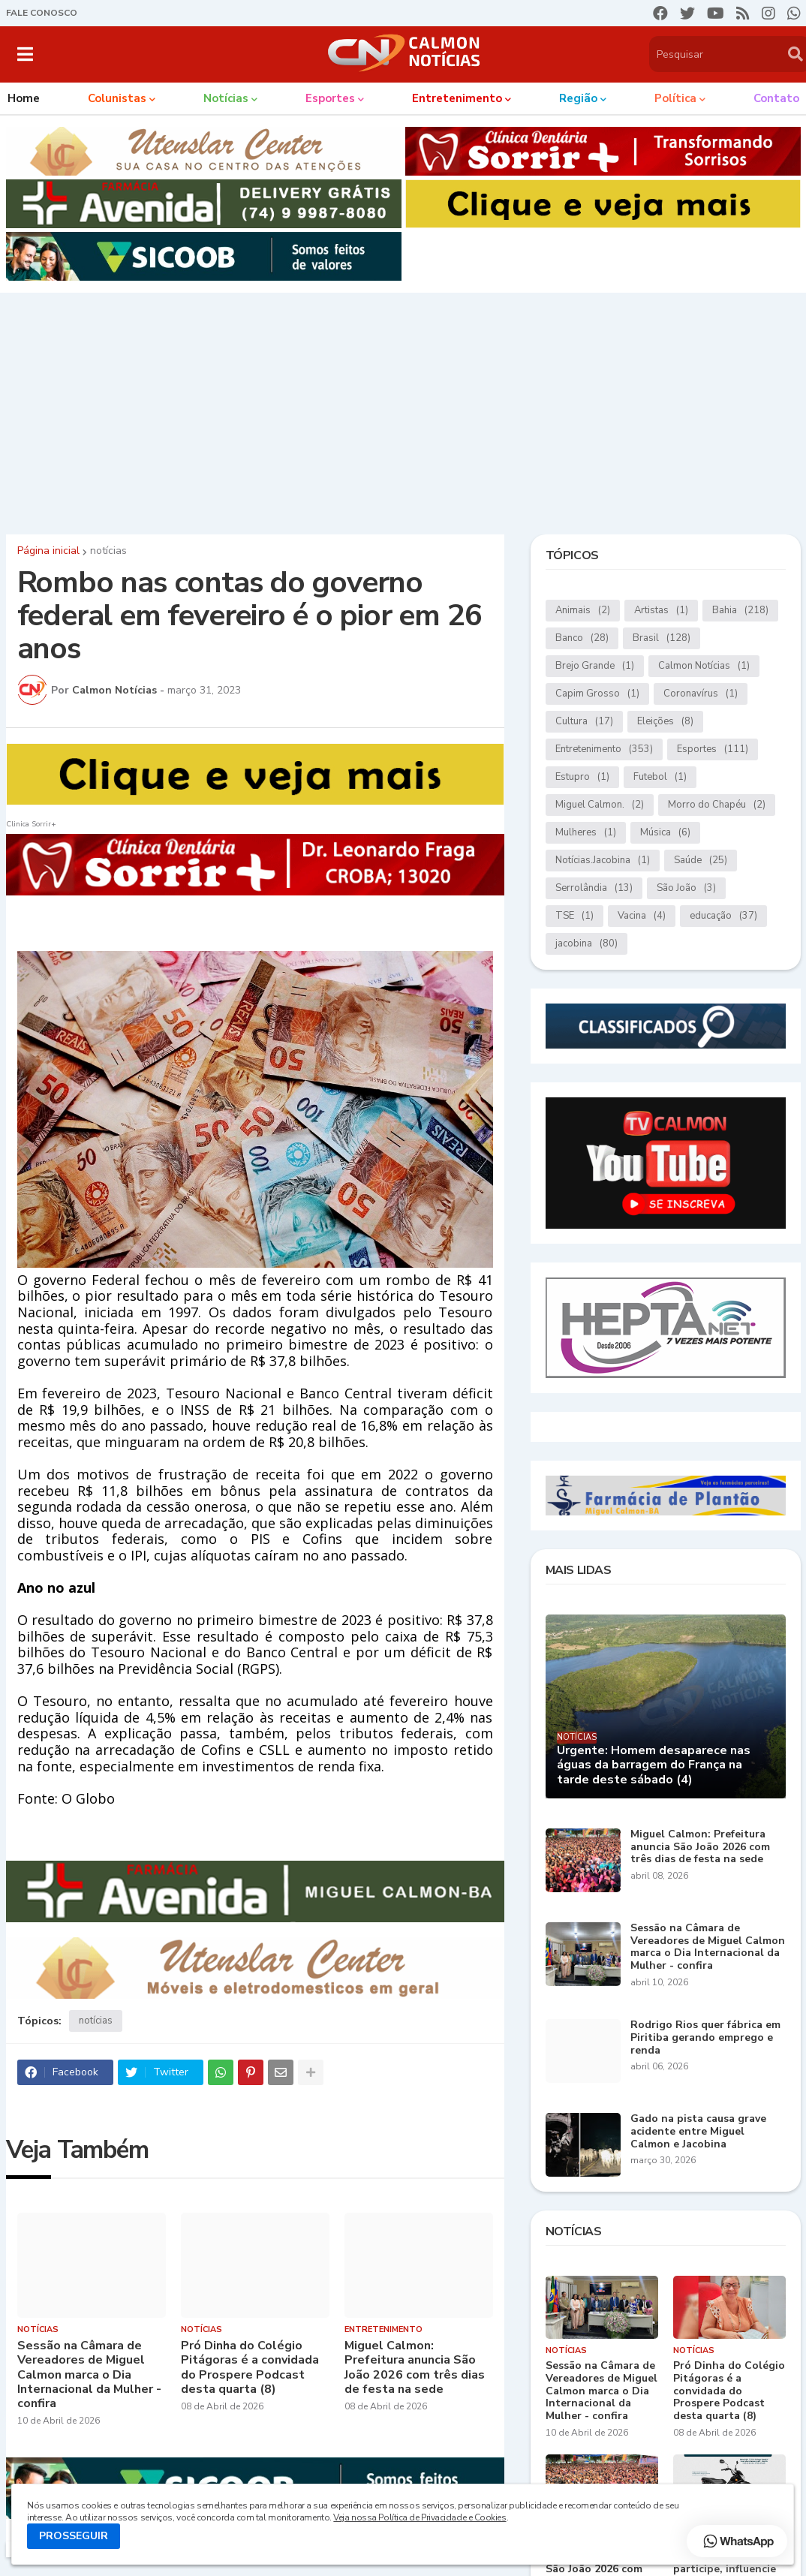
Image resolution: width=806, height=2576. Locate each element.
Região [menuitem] (578, 98)
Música (665, 833)
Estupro (582, 777)
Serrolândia (594, 888)
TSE (574, 916)
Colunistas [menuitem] (117, 98)
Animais (582, 610)
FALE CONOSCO (41, 13)
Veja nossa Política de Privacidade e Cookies (419, 2517)
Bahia (740, 610)
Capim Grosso (597, 694)
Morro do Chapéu (716, 805)
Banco (582, 638)
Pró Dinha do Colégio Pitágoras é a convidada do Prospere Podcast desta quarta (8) (250, 2368)
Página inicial (48, 551)
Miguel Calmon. (599, 805)
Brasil (661, 638)
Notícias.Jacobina (602, 860)
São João (686, 888)
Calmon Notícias (704, 666)
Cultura (584, 722)
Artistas (661, 610)
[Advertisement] (403, 410)
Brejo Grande (594, 666)
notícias (108, 551)
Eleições (665, 722)
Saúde (700, 860)
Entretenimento (604, 749)
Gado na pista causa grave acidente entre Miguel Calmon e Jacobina (698, 2131)
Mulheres (585, 833)
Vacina (642, 916)
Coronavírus (700, 694)
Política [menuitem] (675, 98)
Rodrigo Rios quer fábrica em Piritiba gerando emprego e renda (705, 2038)
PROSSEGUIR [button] (73, 2536)
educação (723, 916)
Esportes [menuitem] (330, 98)
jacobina (586, 944)
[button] (25, 54)
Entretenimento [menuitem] (457, 98)
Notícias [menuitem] (225, 98)
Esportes (712, 749)
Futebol (660, 777)
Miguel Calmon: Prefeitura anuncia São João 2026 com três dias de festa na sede (414, 2368)
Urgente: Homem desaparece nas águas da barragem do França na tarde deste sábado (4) (653, 1765)
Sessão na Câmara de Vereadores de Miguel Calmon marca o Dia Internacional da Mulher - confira (89, 2375)
